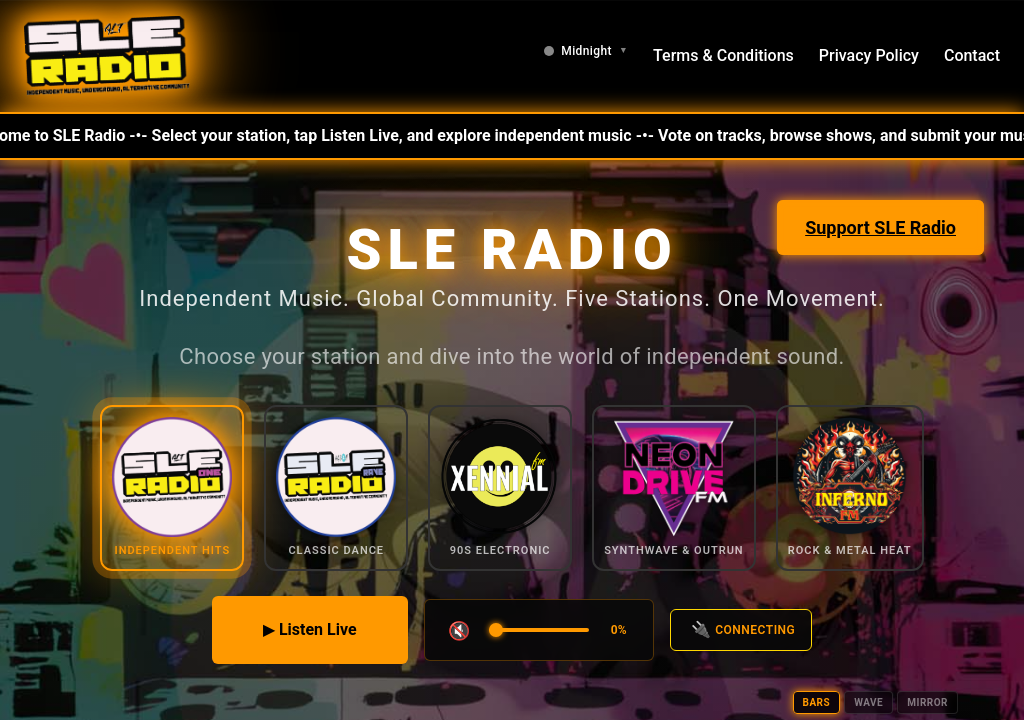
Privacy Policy (869, 55)
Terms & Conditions (723, 55)
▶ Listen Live (310, 629)
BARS (817, 702)
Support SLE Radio (880, 227)
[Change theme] (586, 51)
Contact (972, 55)
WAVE (868, 702)
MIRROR (927, 702)
